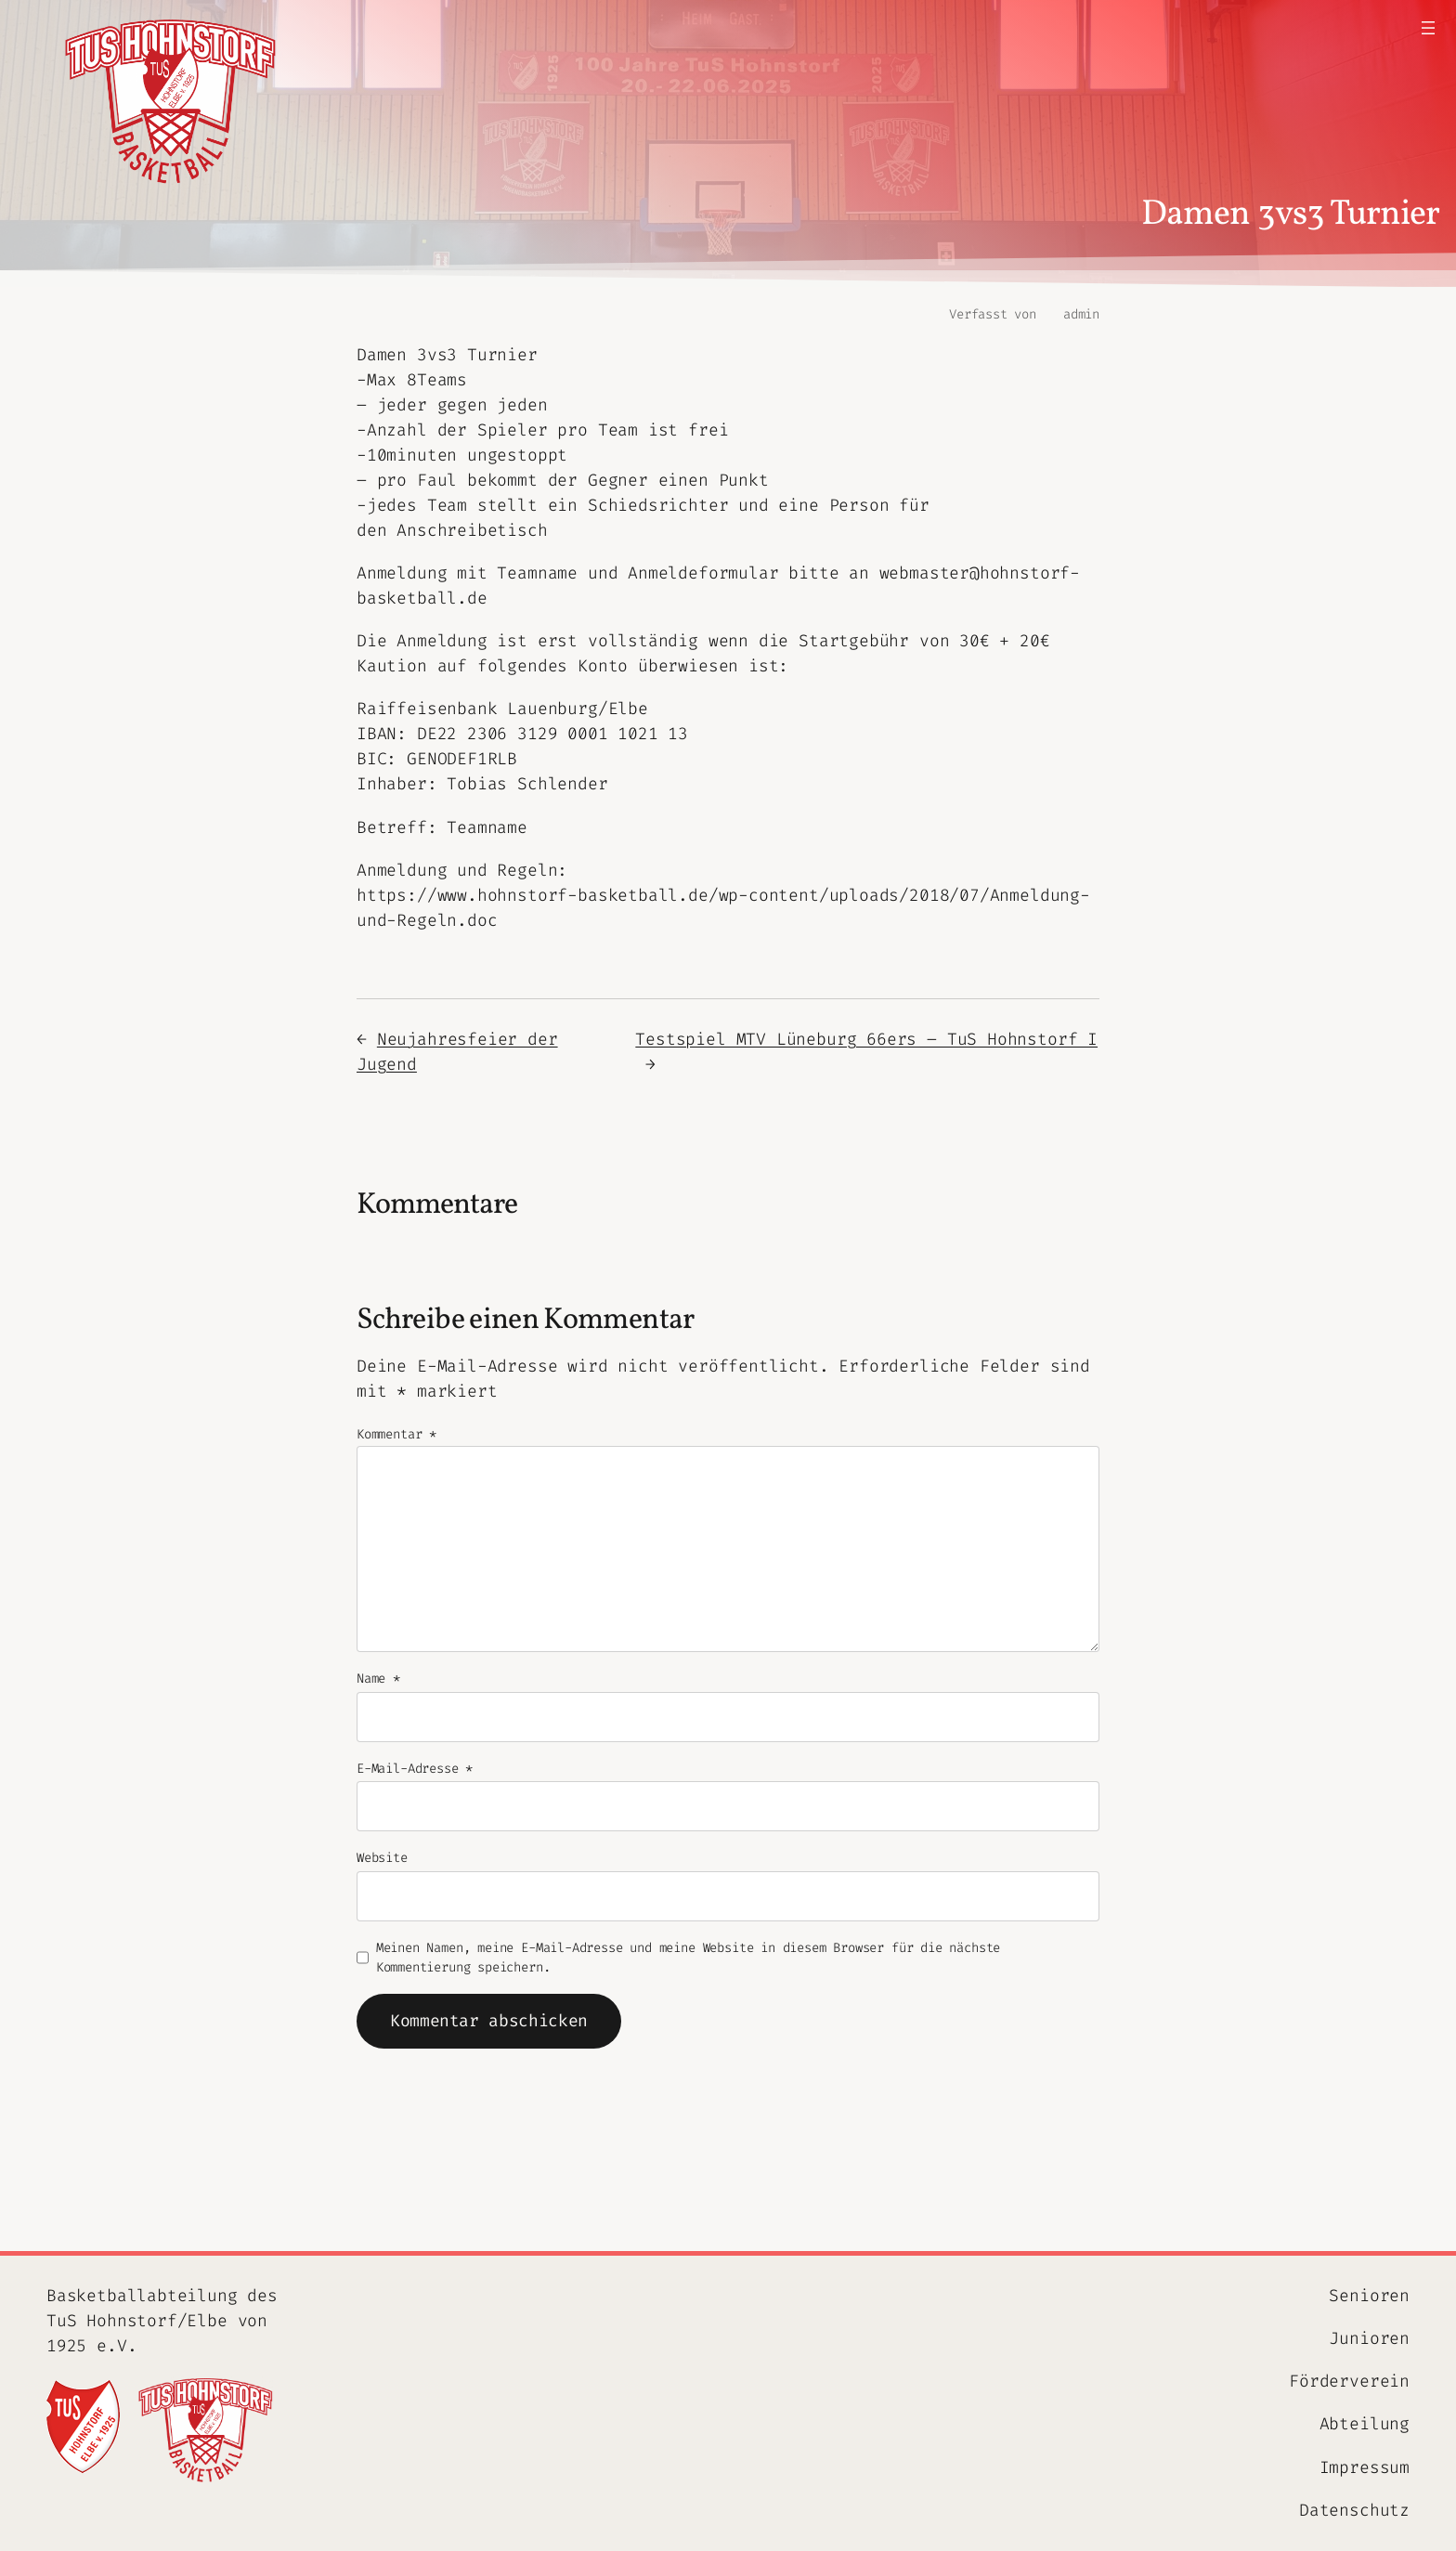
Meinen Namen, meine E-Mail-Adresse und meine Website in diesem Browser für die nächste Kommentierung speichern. (688, 1957)
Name (378, 1678)
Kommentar (396, 1434)
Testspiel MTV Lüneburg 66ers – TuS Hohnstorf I (866, 1039)
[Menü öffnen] (1428, 28)
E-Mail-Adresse (415, 1768)
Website (382, 1858)
